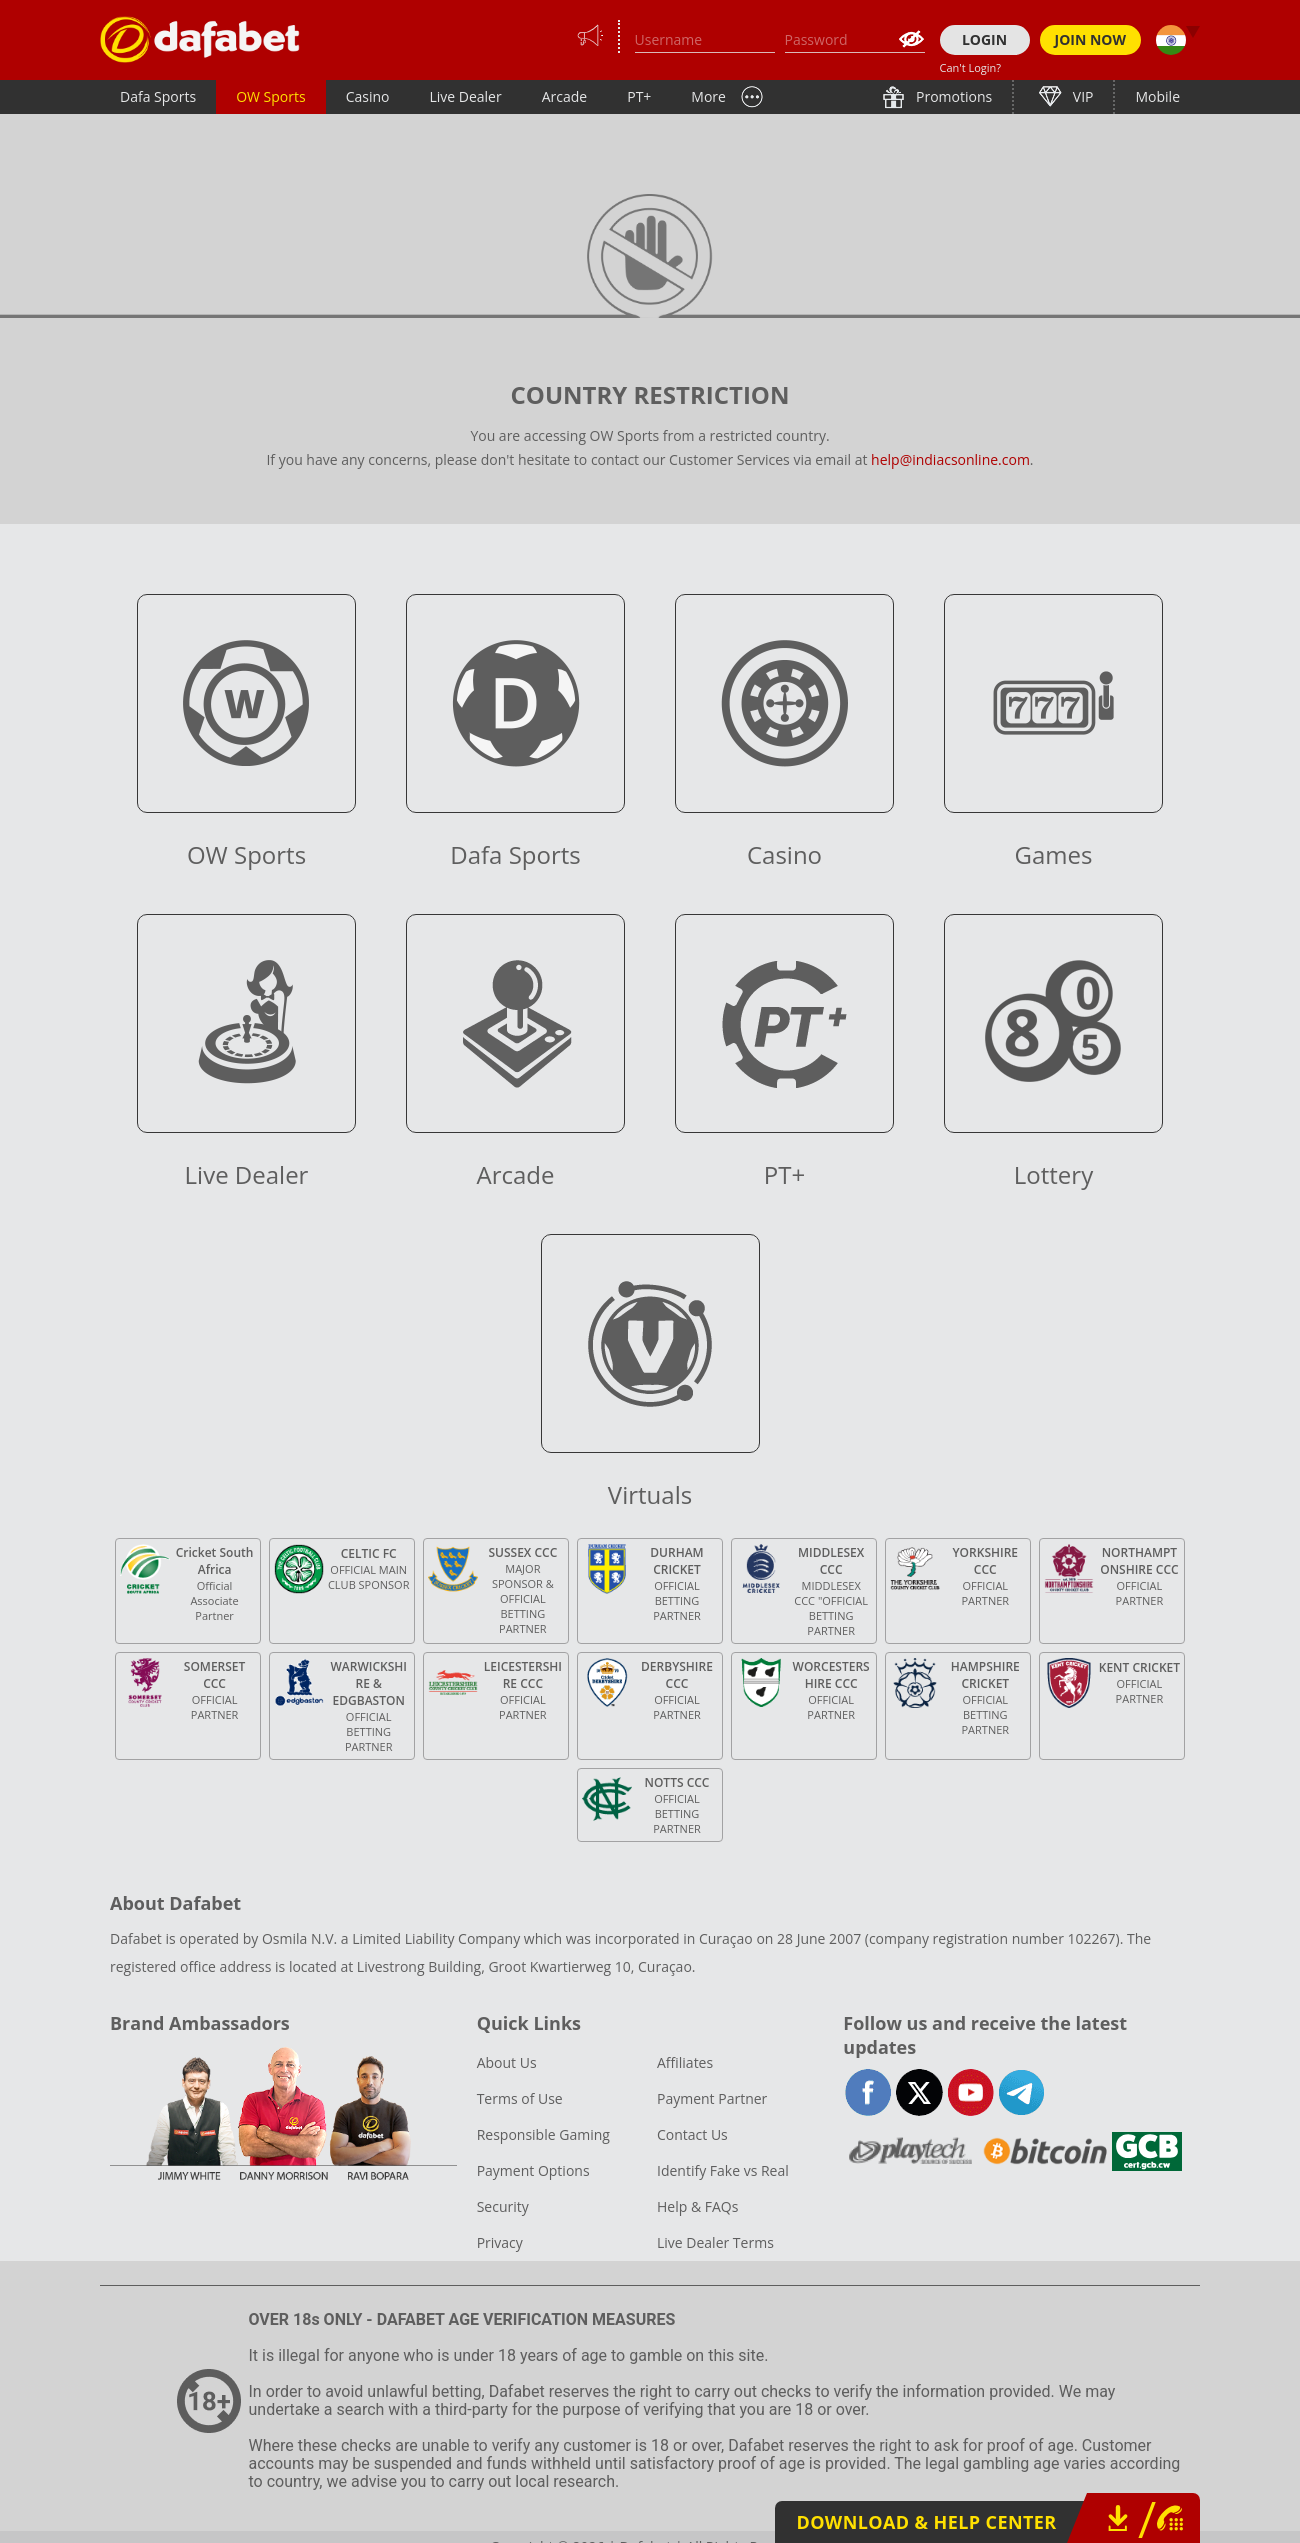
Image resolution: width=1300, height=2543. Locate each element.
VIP (1081, 96)
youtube (970, 2092)
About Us (507, 2062)
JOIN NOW (1091, 39)
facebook (868, 2092)
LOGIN (984, 39)
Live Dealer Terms (715, 2242)
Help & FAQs (697, 2206)
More (708, 96)
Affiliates (685, 2062)
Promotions (952, 96)
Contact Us (692, 2134)
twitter (919, 2092)
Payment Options (533, 2170)
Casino (368, 96)
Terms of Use (520, 2098)
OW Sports (271, 96)
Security (503, 2206)
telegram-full (1021, 2092)
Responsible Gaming (543, 2134)
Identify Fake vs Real (723, 2170)
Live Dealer (465, 96)
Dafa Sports (158, 96)
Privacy (500, 2242)
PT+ (639, 96)
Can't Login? (971, 67)
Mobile (1157, 96)
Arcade (565, 96)
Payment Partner (712, 2098)
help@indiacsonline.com (950, 459)
